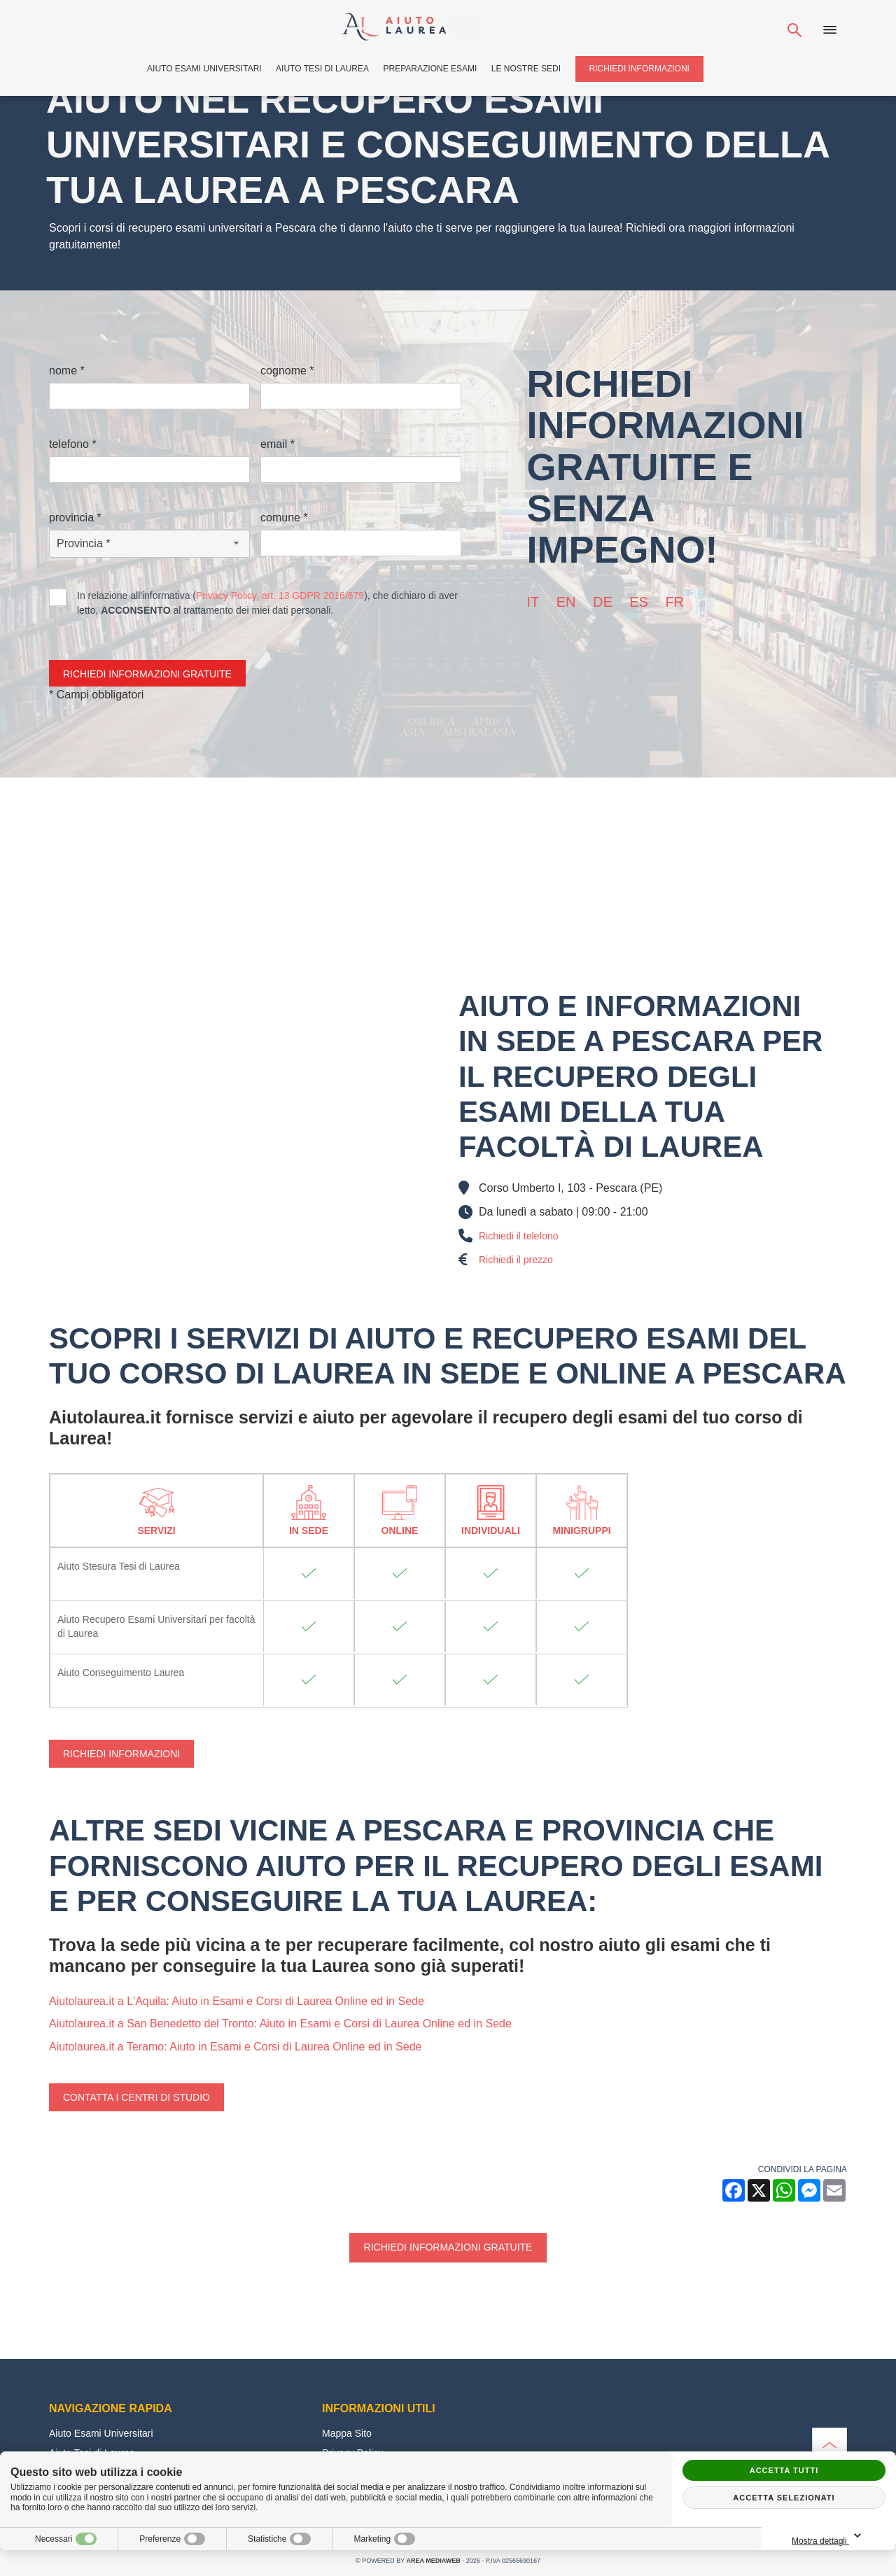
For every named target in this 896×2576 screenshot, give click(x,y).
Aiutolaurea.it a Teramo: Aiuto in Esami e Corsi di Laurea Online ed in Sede (235, 2047)
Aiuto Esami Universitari (204, 68)
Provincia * (75, 517)
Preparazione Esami (430, 68)
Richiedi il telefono (519, 1235)
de (602, 602)
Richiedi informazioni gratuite (448, 2247)
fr (674, 602)
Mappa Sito (347, 2433)
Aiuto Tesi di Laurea (322, 68)
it (533, 602)
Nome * (67, 370)
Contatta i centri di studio (136, 2097)
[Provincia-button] (149, 544)
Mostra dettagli (829, 2536)
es (638, 602)
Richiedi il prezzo (516, 1259)
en (566, 602)
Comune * (284, 517)
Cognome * (287, 370)
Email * (277, 444)
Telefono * (73, 444)
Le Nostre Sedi (526, 68)
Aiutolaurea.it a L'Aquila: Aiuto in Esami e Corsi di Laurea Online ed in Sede (236, 2001)
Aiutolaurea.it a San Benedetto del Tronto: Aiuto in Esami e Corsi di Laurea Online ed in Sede (280, 2023)
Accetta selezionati (783, 2497)
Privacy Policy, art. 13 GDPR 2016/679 (280, 595)
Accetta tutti (784, 2470)
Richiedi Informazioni (639, 68)
